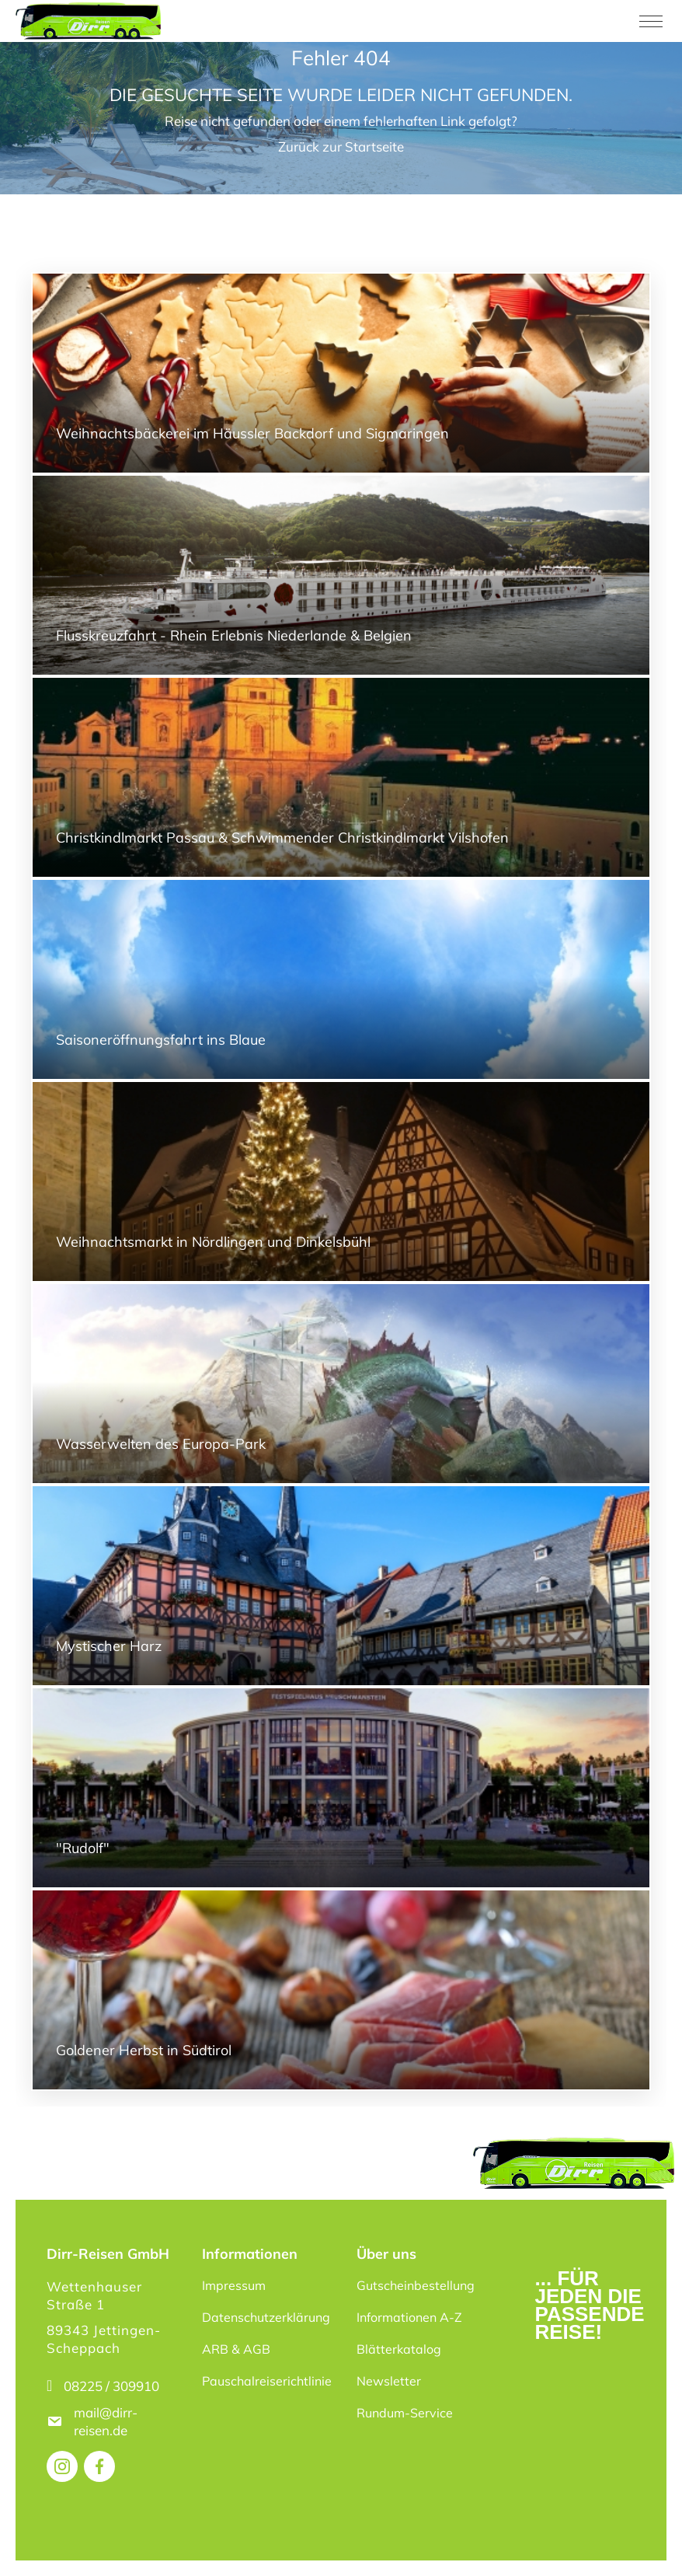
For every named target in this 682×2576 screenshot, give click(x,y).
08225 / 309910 (111, 2386)
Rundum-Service (405, 2413)
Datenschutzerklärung (266, 2317)
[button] (34, 2542)
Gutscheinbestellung (416, 2285)
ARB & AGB (236, 2349)
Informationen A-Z (409, 2317)
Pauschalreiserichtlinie (267, 2381)
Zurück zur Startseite (341, 146)
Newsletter (389, 2381)
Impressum (234, 2285)
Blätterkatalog (399, 2349)
